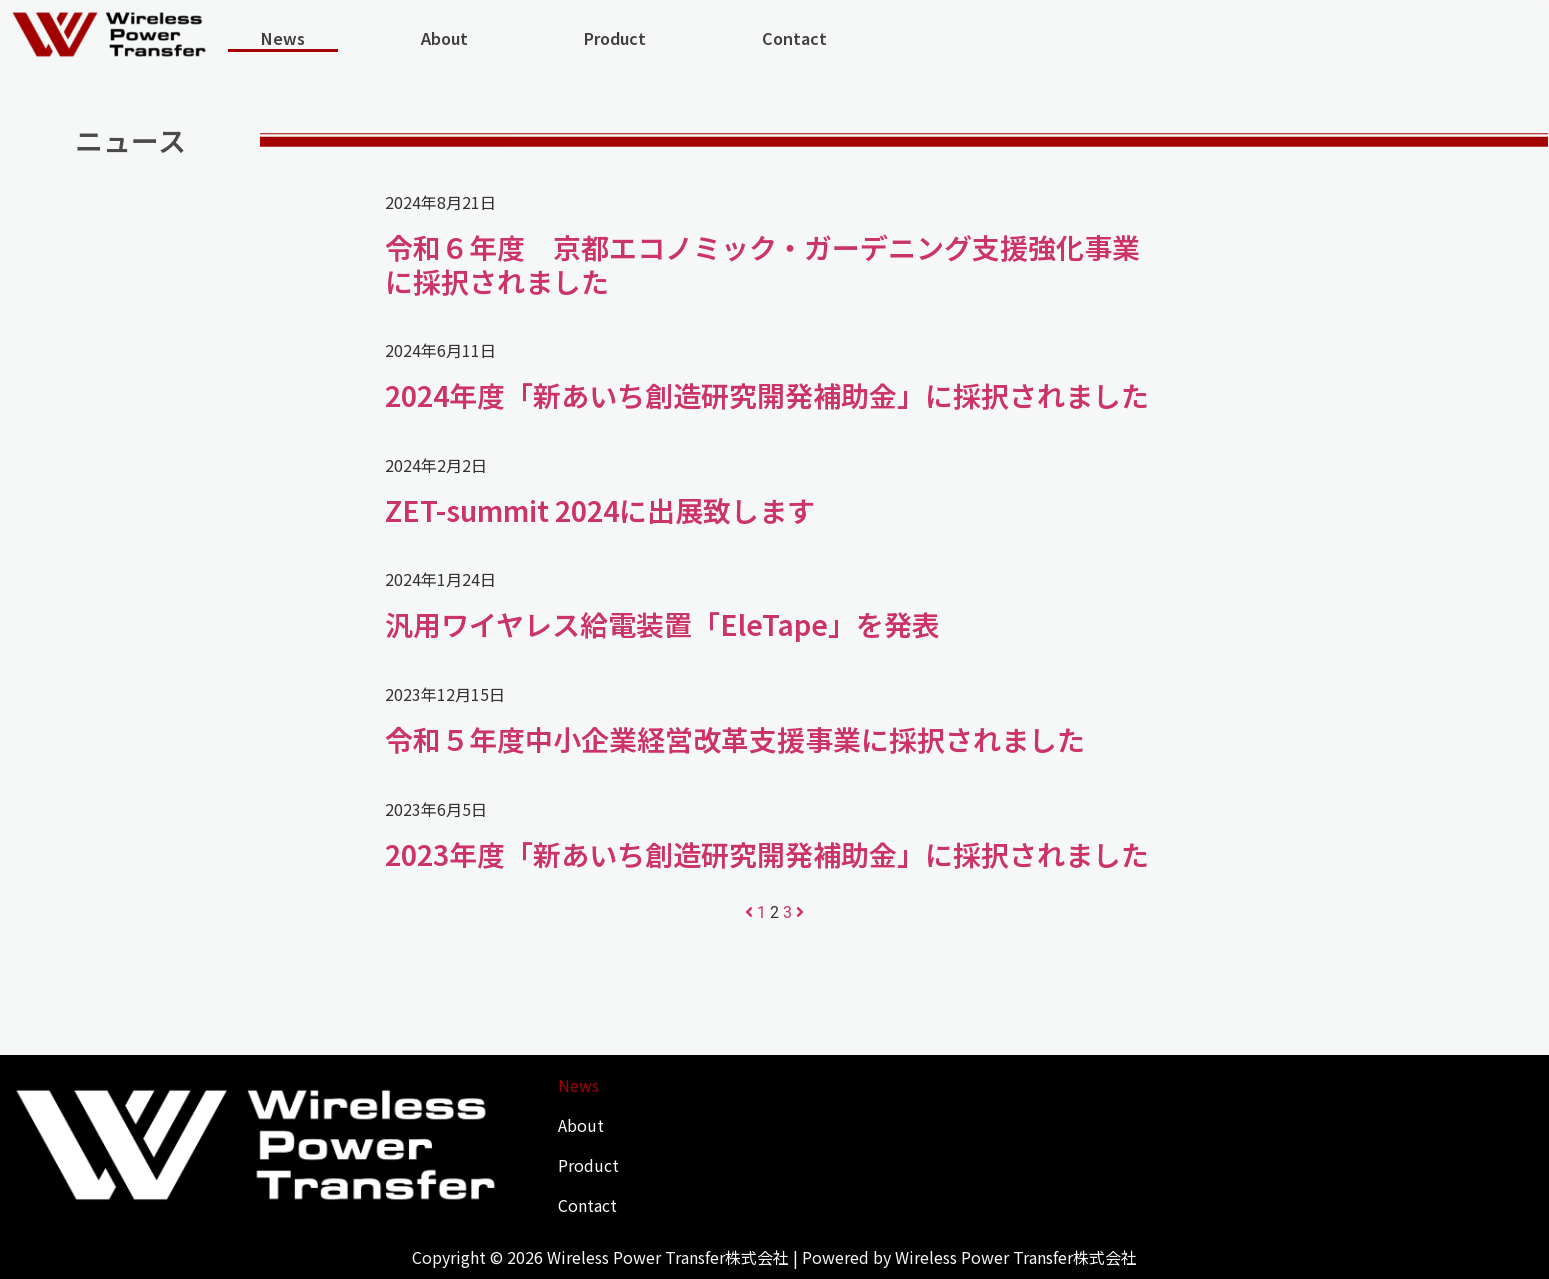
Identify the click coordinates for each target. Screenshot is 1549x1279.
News (283, 38)
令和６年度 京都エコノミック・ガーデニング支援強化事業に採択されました (762, 264)
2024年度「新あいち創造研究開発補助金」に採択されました (767, 395)
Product (615, 38)
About (444, 38)
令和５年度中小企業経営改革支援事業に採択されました (735, 739)
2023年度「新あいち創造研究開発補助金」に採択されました (767, 854)
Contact (794, 38)
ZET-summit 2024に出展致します (600, 510)
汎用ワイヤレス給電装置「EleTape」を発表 (662, 624)
